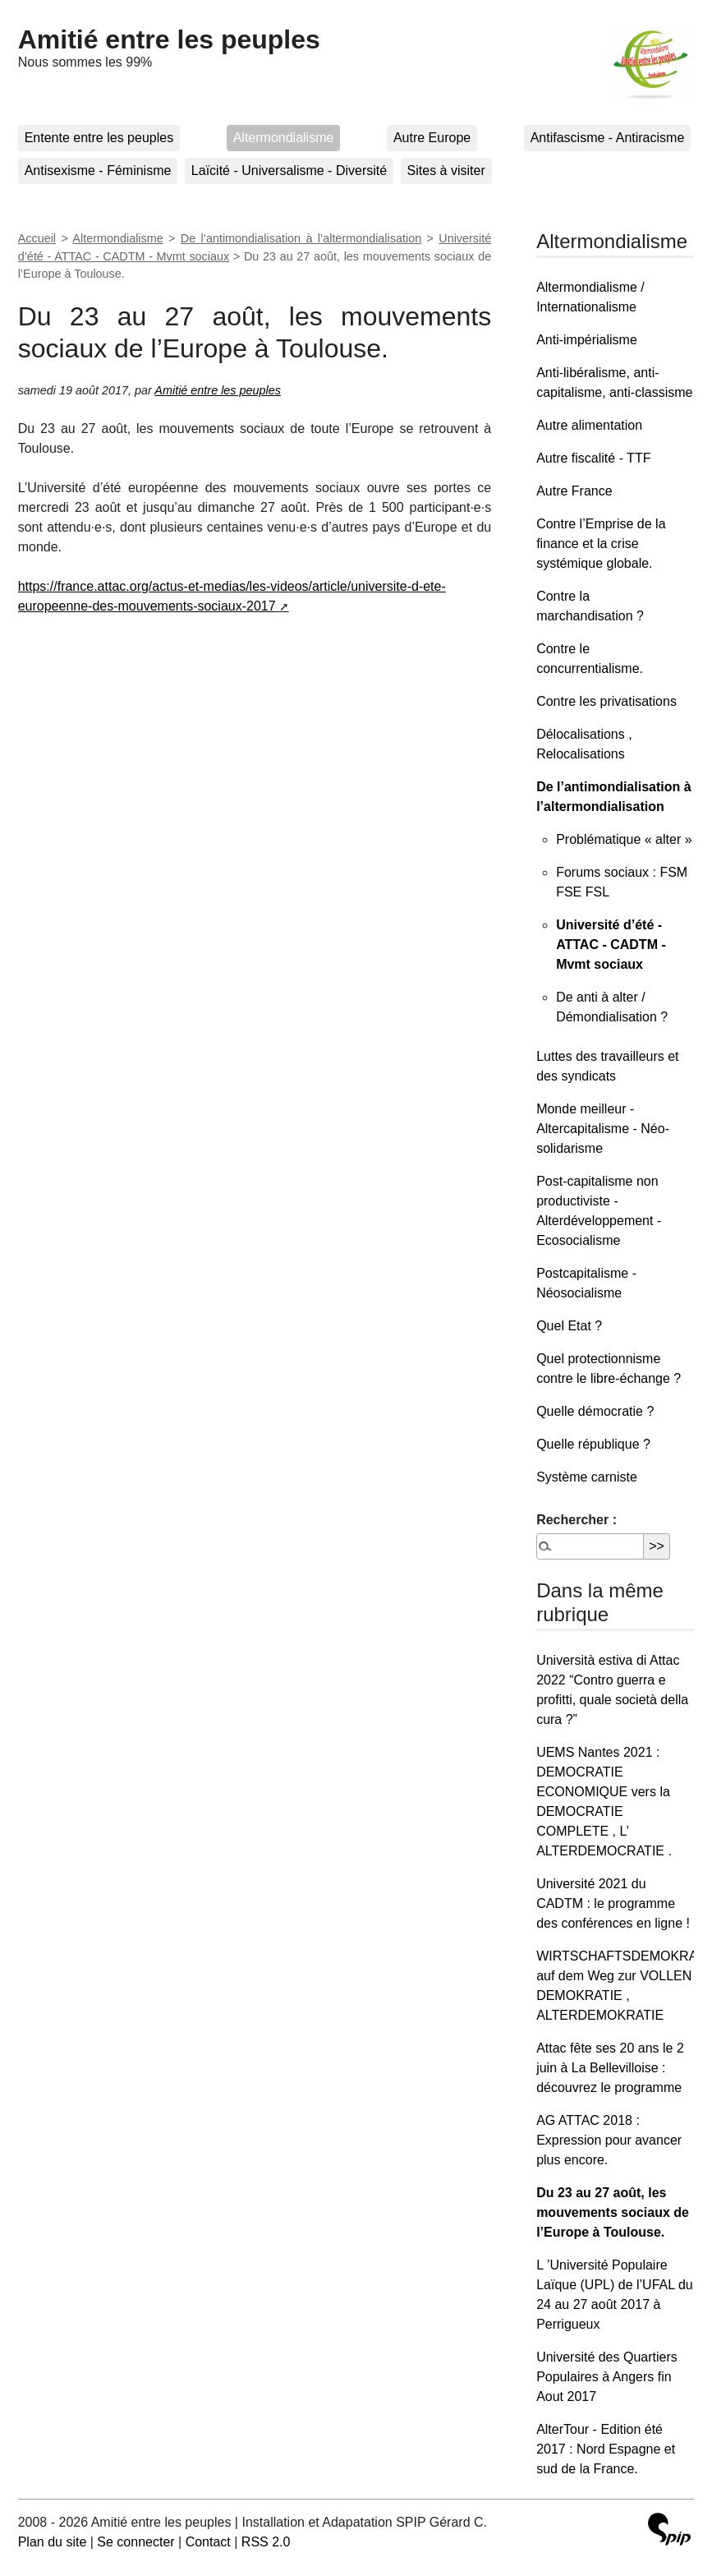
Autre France (574, 491)
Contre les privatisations (606, 701)
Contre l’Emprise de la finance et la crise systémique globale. (600, 543)
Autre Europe (432, 138)
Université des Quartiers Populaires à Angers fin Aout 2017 (607, 2376)
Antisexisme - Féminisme (98, 170)
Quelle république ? (593, 1444)
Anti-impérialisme (586, 340)
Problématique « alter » (623, 839)
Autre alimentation (589, 425)
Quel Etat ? (569, 1326)
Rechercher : (576, 1520)
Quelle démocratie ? (595, 1411)
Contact (208, 2542)
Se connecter (135, 2542)
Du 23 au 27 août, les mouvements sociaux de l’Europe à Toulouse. (612, 2212)
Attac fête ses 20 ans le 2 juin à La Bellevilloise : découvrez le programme (610, 2067)
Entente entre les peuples (99, 138)
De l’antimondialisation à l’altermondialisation (301, 238)
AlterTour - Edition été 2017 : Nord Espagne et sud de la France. (605, 2449)
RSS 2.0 (266, 2542)
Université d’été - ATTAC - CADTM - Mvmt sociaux (611, 944)
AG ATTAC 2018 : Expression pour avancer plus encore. (609, 2140)
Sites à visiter (446, 170)
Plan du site (52, 2542)
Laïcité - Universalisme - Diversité (289, 170)
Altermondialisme (283, 138)
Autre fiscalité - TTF (593, 458)
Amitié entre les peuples (169, 39)
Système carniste (586, 1477)
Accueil (37, 238)
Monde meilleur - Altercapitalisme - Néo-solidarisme (602, 1128)
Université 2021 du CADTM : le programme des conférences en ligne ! (613, 1903)
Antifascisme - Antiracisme (608, 138)
